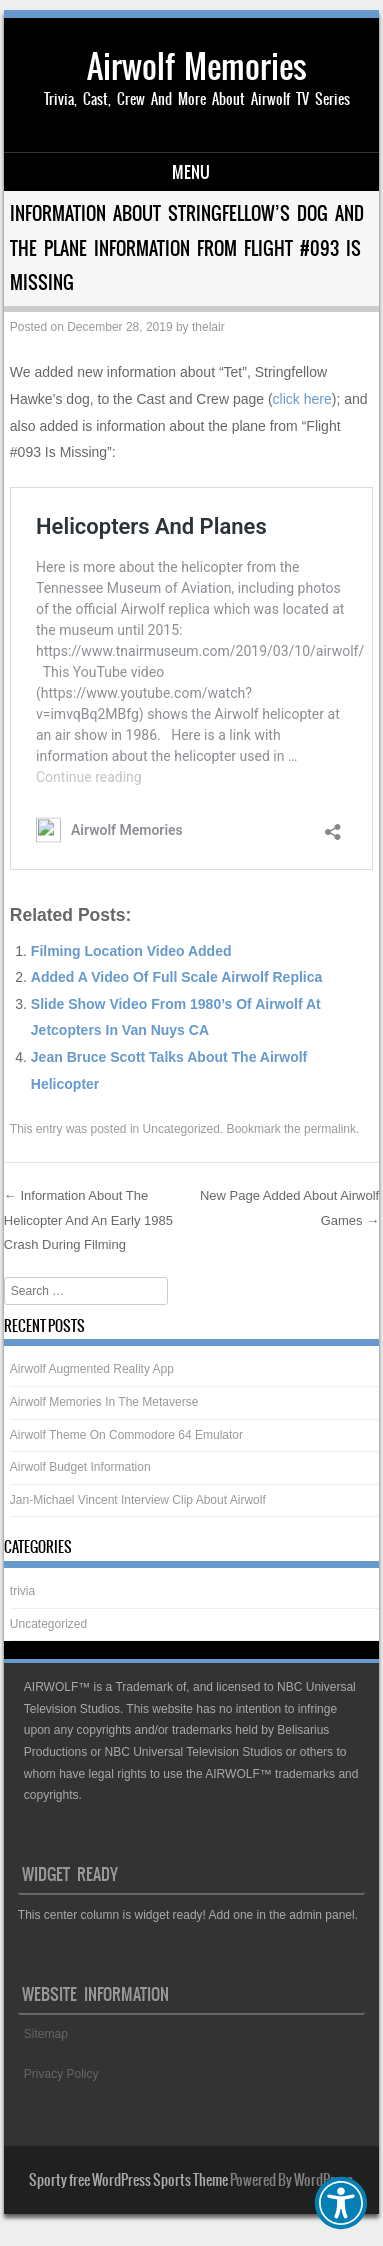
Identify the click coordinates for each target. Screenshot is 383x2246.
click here (302, 399)
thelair (208, 327)
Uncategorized (181, 1129)
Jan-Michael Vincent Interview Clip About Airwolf (138, 1500)
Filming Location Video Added (131, 951)
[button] (341, 2203)
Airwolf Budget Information (80, 1467)
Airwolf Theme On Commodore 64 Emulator (126, 1435)
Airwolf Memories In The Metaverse (104, 1402)
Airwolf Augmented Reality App (92, 1369)
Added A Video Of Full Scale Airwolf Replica (176, 977)
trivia (22, 1591)
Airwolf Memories (197, 66)
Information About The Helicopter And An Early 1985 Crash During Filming (88, 1220)
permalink (330, 1129)
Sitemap (46, 2034)
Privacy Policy (61, 2074)
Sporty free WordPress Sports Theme (128, 2180)
